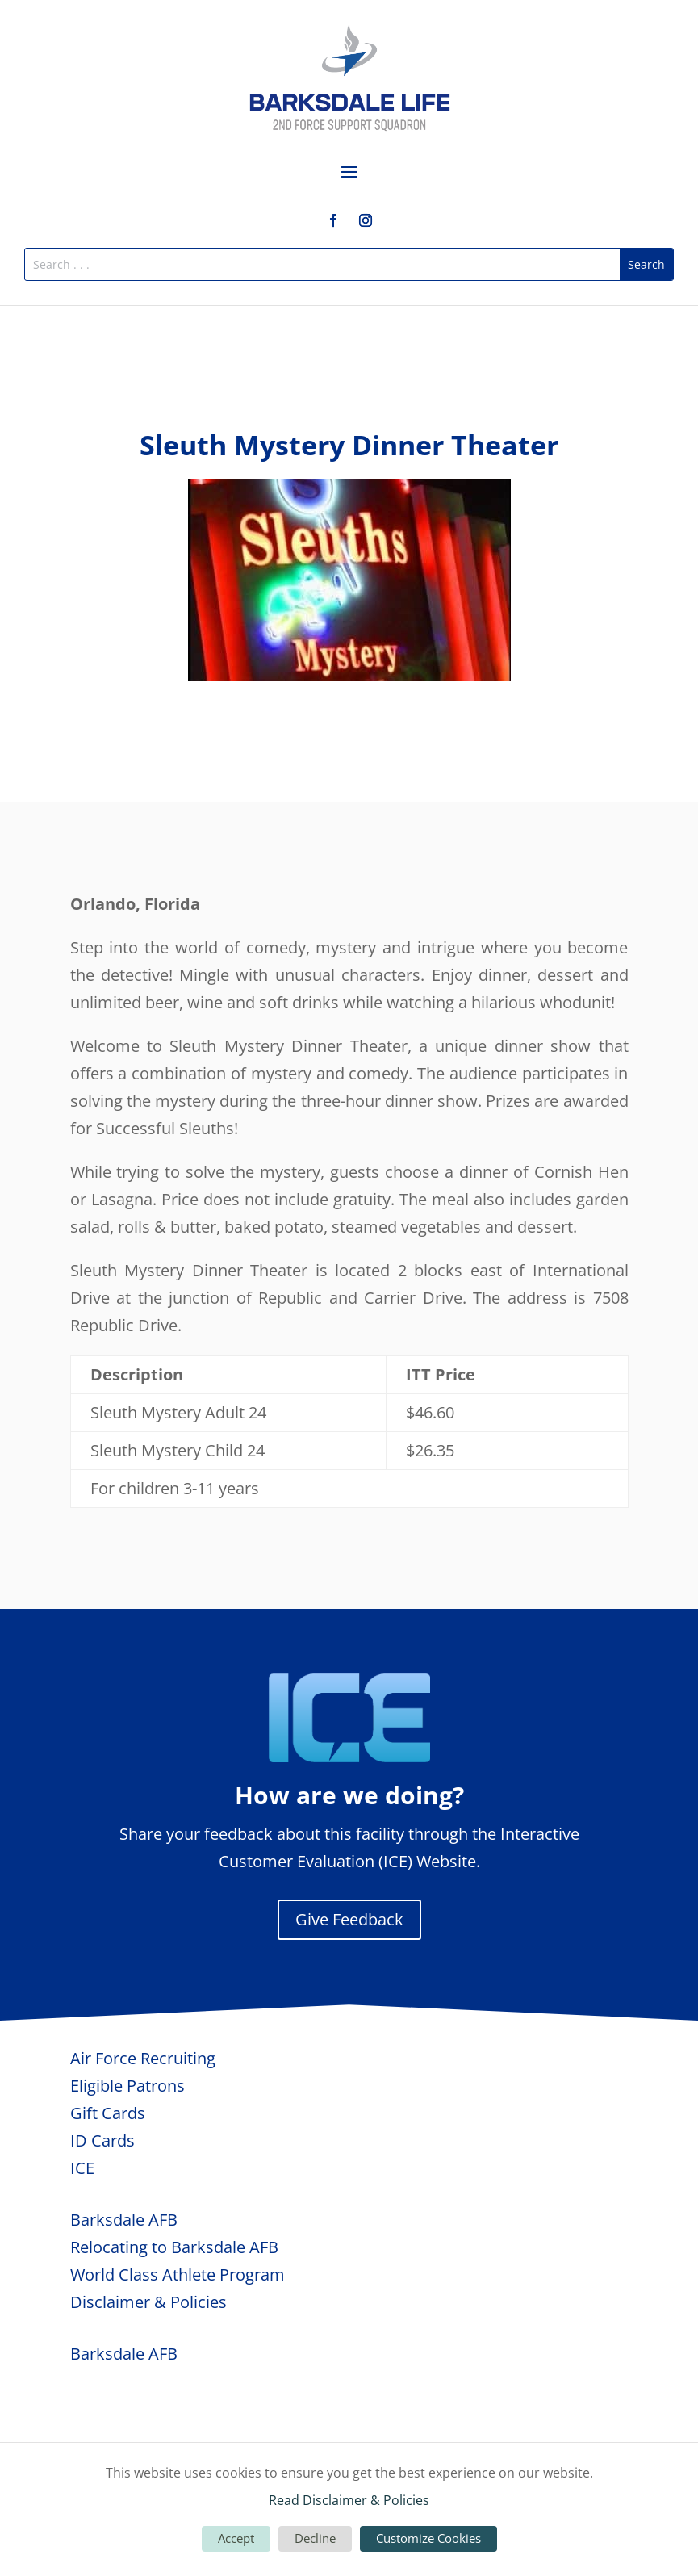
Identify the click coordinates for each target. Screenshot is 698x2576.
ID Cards (102, 2140)
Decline (315, 2538)
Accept (236, 2538)
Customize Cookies (428, 2538)
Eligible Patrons (127, 2085)
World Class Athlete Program (177, 2274)
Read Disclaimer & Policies (349, 2500)
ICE (82, 2168)
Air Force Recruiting (142, 2058)
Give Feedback (349, 1919)
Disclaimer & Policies (148, 2302)
